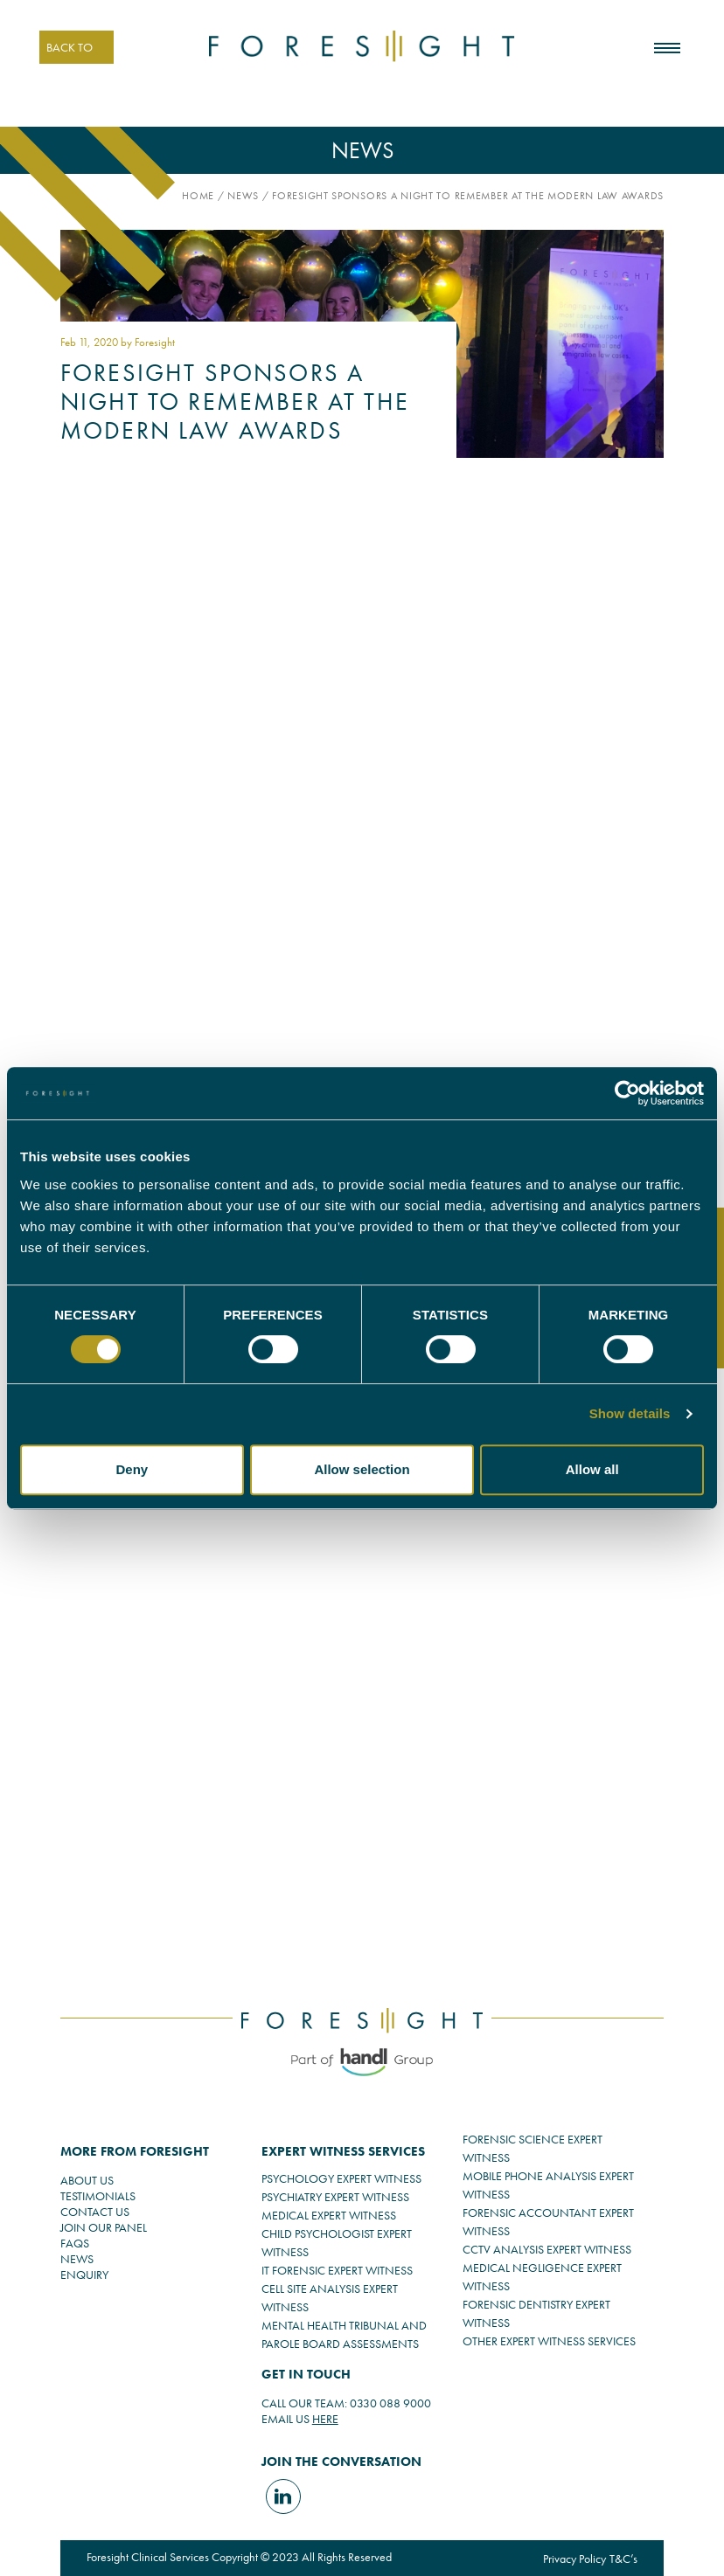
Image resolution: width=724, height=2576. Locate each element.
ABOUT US (87, 2180)
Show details (630, 1413)
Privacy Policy (574, 2558)
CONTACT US (94, 2211)
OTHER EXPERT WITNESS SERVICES (549, 2341)
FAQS (74, 2243)
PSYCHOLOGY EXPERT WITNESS (341, 2178)
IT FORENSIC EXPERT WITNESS (337, 2270)
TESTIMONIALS (98, 2196)
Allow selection (361, 1469)
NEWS (77, 2259)
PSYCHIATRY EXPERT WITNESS (335, 2197)
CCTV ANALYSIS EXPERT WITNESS (547, 2249)
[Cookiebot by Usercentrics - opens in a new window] (627, 1093)
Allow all (592, 1469)
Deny (131, 1469)
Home (198, 196)
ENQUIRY (84, 2274)
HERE (325, 2419)
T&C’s (623, 2558)
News (243, 196)
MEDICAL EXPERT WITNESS (328, 2215)
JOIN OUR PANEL (103, 2227)
